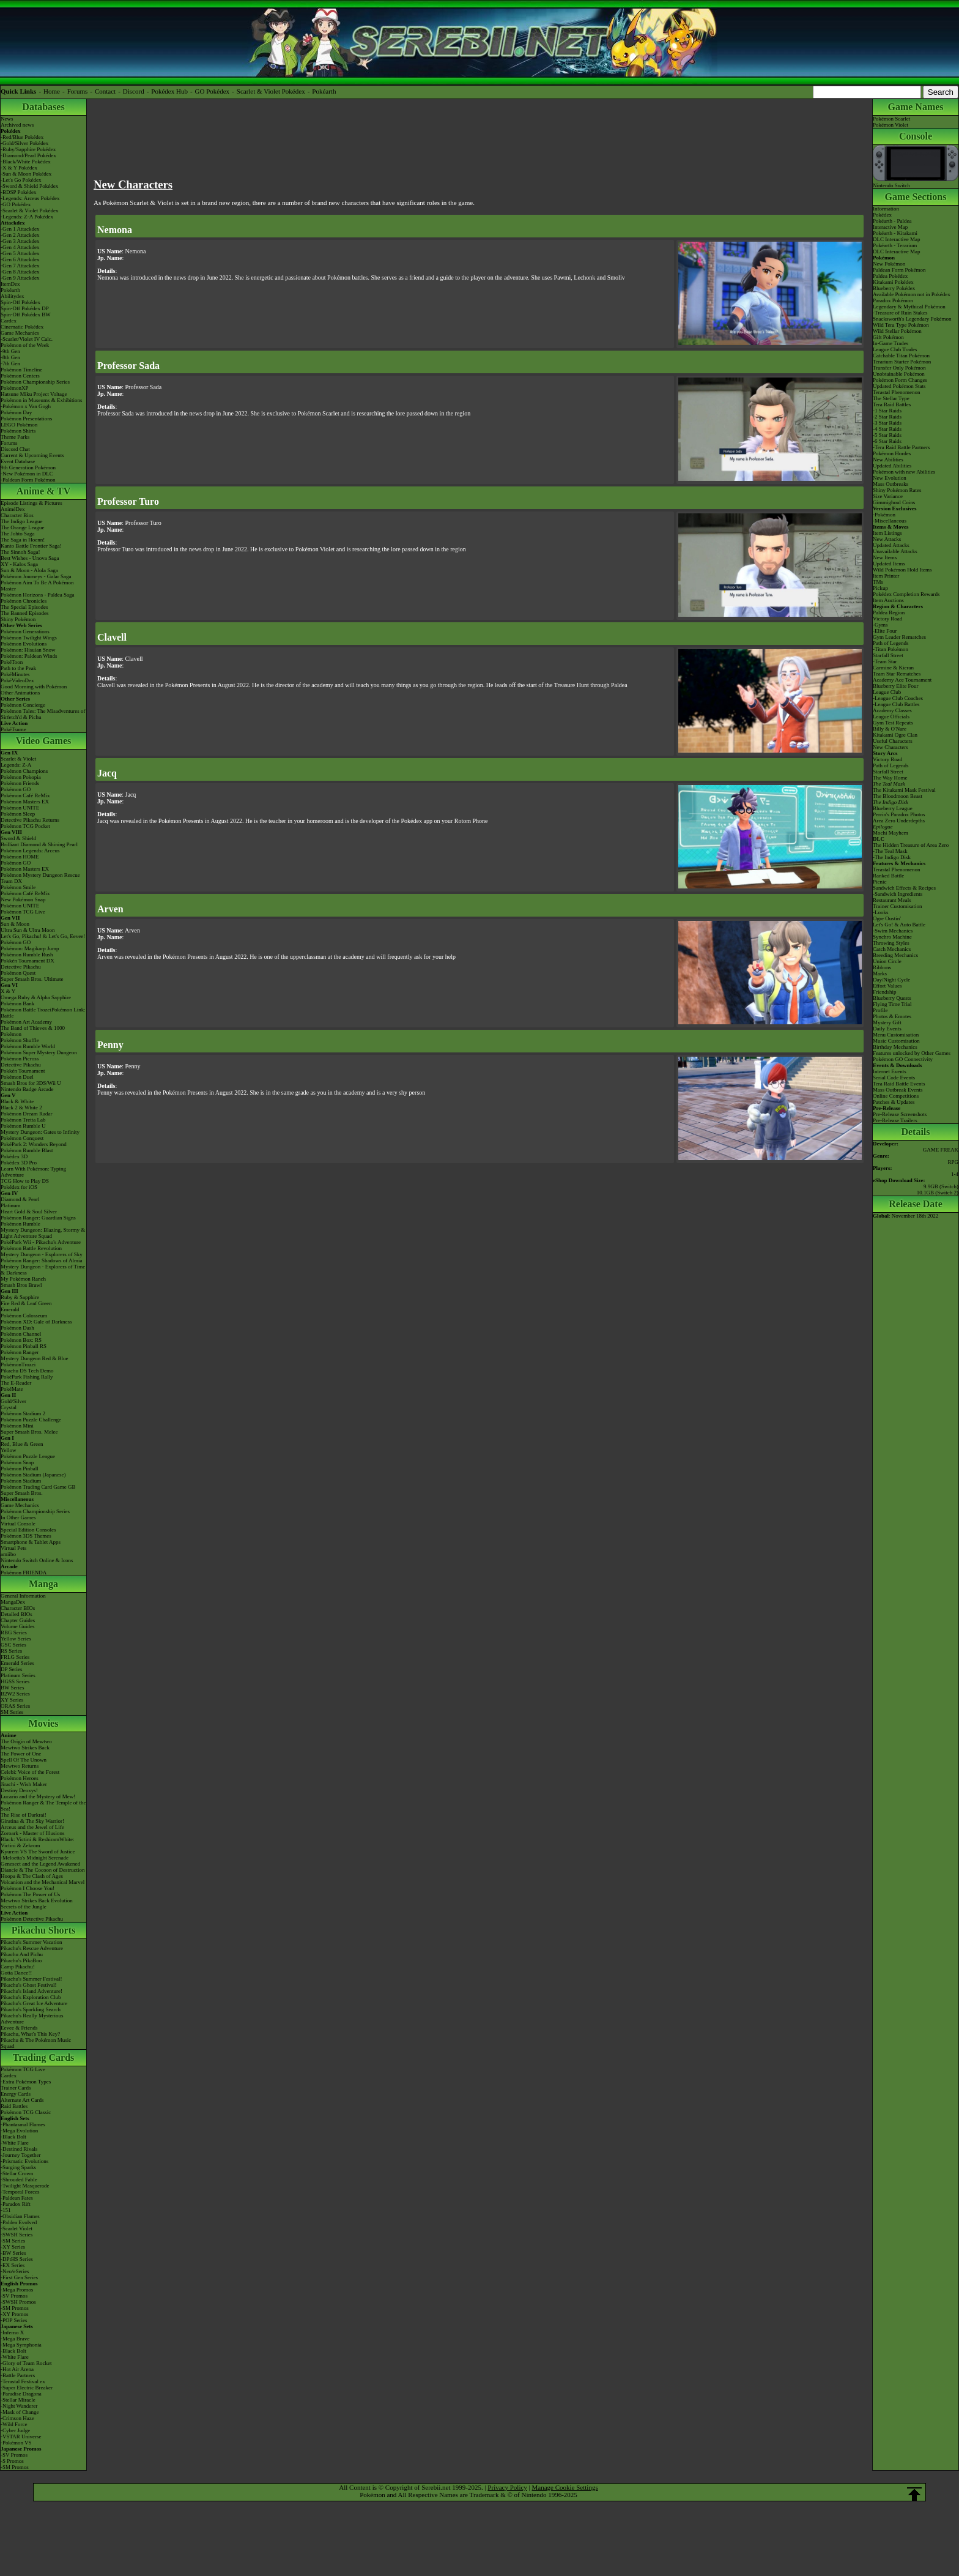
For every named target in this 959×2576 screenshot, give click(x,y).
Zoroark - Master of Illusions (32, 1833)
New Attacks (887, 539)
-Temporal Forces (20, 2192)
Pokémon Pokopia (21, 777)
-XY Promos (14, 2314)
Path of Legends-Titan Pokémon (891, 646)
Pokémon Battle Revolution (31, 1248)
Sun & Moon (15, 924)
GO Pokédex (212, 91)
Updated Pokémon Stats (899, 386)
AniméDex (13, 509)
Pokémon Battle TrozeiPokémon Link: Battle (43, 1013)
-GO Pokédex (16, 204)
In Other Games (18, 1517)
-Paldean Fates (17, 2198)
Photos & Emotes (892, 1016)
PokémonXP (15, 388)
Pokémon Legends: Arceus (30, 850)
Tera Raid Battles (892, 404)
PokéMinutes (15, 674)
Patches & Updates (893, 1102)
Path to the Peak (18, 668)
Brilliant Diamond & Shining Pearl (39, 844)
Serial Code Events (894, 1077)
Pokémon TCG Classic (26, 2112)
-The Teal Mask (890, 851)
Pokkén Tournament (23, 1071)
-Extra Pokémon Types (26, 2082)
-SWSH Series (16, 2235)
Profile (880, 1010)
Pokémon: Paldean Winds (29, 656)
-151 (6, 2210)
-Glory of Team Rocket (26, 2363)
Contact (105, 91)
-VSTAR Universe (21, 2436)
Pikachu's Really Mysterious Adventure (32, 2018)
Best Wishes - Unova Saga (30, 558)
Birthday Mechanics (895, 1047)
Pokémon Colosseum (24, 1315)
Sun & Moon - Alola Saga (29, 570)
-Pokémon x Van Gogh (26, 406)
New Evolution (889, 478)
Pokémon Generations (25, 631)
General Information (23, 1596)
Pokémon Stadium (21, 1481)
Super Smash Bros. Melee (29, 1432)
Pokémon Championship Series (35, 382)
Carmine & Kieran (893, 667)
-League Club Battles (896, 704)
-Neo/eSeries (15, 2271)
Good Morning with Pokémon (34, 686)
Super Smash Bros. (22, 1493)
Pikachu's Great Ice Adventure (34, 2003)
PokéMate (12, 1389)
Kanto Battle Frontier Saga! (31, 546)
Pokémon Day (16, 412)
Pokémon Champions (24, 771)
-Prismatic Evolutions (24, 2161)
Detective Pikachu (21, 967)
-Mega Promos (17, 2290)
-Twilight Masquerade (25, 2186)
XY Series (12, 1700)
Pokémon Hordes (892, 453)
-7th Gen (10, 363)
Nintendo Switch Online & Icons (37, 1560)
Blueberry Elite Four (895, 686)
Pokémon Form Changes (900, 380)
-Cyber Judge (15, 2430)
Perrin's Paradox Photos (899, 814)
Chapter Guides (18, 1620)
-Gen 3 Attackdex (20, 241)
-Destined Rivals (19, 2149)
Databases (43, 107)
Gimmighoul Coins (894, 502)
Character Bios (17, 515)
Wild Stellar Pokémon (897, 331)
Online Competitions (896, 1096)
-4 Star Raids (887, 429)
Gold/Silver (13, 1401)
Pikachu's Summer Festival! (31, 1979)
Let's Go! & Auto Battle (899, 924)
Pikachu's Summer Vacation (31, 1942)
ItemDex (10, 284)
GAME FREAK (940, 1150)
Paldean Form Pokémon (899, 270)
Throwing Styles (891, 943)
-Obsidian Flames (20, 2216)
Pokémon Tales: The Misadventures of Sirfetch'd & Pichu (43, 714)
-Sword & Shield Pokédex (29, 186)
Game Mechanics (20, 333)
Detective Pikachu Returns (30, 820)
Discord (133, 91)
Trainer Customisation (897, 906)
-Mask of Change (20, 2412)
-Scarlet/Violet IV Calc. (27, 339)
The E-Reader (16, 1383)
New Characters (890, 747)
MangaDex (13, 1602)
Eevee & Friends (19, 2028)
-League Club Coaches (898, 698)
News (7, 119)
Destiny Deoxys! (19, 1790)
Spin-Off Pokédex (20, 302)
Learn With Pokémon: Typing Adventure (33, 1172)
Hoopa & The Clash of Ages (32, 1876)
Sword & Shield (18, 838)
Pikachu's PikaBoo (21, 1960)
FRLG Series (15, 1657)
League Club (887, 692)
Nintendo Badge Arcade (27, 1089)
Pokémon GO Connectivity (903, 1059)
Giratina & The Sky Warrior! (32, 1821)
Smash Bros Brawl (21, 1285)
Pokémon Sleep (18, 814)
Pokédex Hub (169, 91)
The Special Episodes (24, 607)
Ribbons (882, 967)
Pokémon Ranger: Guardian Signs (38, 1218)
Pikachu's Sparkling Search (31, 2009)
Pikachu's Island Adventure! (31, 1991)
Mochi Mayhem (890, 833)
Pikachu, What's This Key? (30, 2034)
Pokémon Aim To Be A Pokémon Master (37, 585)
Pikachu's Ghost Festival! (29, 1985)
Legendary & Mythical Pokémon (909, 306)
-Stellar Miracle (18, 2400)
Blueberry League (893, 808)
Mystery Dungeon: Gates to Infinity (40, 1132)
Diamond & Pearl (20, 1199)
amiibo (8, 1554)
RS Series (11, 1651)
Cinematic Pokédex (22, 327)
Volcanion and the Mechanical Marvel (42, 1882)
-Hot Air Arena (17, 2369)
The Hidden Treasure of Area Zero (911, 845)
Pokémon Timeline (21, 370)
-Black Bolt (13, 2137)
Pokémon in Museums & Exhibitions (42, 400)
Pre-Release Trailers (895, 1120)
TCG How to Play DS (25, 1181)
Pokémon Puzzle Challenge (31, 1419)
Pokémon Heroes (20, 1778)
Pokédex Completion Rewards (906, 594)
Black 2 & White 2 (21, 1107)
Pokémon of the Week (25, 345)
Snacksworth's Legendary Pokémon (912, 319)
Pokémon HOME (20, 857)
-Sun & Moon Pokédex (26, 174)
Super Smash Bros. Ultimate (32, 979)
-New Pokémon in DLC (27, 474)
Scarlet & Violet (18, 759)
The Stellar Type (891, 398)
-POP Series (14, 2320)
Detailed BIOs (16, 1614)
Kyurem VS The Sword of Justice (38, 1851)
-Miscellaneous (889, 521)
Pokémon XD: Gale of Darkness (36, 1322)
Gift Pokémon (888, 337)
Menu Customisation (896, 1035)
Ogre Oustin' (887, 918)
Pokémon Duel (17, 1077)
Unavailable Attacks (895, 551)
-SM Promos (15, 2308)
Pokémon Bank (17, 1003)
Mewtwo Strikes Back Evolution (37, 1900)
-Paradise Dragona (21, 2394)
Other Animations (20, 693)
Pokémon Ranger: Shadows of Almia (42, 1260)
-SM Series (13, 2241)
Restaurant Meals (892, 900)
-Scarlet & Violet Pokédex (30, 210)
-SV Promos (14, 2296)
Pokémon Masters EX (25, 801)
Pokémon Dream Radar (26, 1114)
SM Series (12, 1712)
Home (51, 91)
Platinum (11, 1205)
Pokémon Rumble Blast (27, 1150)
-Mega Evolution (19, 2130)
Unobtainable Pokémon (899, 374)
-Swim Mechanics (893, 931)
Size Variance (888, 496)
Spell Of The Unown (23, 1760)
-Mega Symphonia (21, 2345)
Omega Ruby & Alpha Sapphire (36, 997)
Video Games (44, 740)
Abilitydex (12, 296)
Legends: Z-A (16, 765)
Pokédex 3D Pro (19, 1163)
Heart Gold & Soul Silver (29, 1211)
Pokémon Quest (18, 973)
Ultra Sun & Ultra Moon (28, 930)
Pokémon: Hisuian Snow (28, 650)
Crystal (9, 1407)
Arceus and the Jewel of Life (32, 1827)
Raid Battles (14, 2106)
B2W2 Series (15, 1694)
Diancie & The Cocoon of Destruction (43, 1870)
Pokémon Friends (20, 783)
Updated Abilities (892, 466)
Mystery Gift (887, 1022)
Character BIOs (18, 1608)
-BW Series (13, 2253)
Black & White (17, 1101)
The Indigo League (21, 521)
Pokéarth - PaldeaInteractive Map (892, 224)
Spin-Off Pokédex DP (25, 308)
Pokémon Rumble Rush (27, 954)
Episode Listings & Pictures (31, 503)
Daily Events (887, 1029)
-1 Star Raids (887, 411)
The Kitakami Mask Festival (904, 790)
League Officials (891, 716)
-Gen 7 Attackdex (20, 265)
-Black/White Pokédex (26, 161)
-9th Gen (10, 351)
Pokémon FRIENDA (23, 1572)
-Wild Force (14, 2424)
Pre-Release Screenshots (900, 1114)
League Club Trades (895, 349)
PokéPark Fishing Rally (27, 1377)
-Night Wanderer (19, 2406)
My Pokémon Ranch (23, 1279)
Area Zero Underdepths (899, 820)
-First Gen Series (19, 2277)
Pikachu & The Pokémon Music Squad (36, 2043)
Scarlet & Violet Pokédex (271, 91)
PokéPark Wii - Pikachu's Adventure (41, 1242)
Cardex (9, 321)
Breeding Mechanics (895, 955)
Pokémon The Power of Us (30, 1894)
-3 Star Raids (887, 423)
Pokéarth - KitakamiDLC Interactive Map (896, 236)
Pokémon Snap (17, 1462)
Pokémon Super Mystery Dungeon (39, 1052)
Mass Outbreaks (890, 484)
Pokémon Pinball (20, 1468)
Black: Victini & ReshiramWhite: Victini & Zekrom (38, 1842)
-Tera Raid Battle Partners (901, 447)
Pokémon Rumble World (28, 1046)
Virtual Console (18, 1524)
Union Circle (887, 961)
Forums (77, 91)
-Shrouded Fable (19, 2179)
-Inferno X (12, 2332)
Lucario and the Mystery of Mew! (38, 1796)
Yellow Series (16, 1639)
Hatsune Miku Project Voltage (34, 394)
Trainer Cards (16, 2088)
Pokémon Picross (20, 1058)
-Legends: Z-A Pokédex (27, 217)
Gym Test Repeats (893, 723)
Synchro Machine (892, 937)
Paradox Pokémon (893, 300)
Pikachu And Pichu (22, 1954)
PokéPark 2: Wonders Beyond (34, 1144)
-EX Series (12, 2265)
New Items (885, 557)
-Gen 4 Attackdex (20, 247)
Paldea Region (889, 612)
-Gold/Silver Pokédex (24, 143)
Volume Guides (18, 1626)
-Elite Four (885, 631)
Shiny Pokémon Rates (897, 490)
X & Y (8, 991)
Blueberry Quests (892, 998)
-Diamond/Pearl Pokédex (28, 155)
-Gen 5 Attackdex (20, 253)
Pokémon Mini (17, 1426)
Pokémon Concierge (23, 705)
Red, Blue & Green (22, 1444)
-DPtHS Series (17, 2259)
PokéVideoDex (17, 680)
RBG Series (14, 1632)
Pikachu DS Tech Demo (27, 1371)
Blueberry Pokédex (894, 288)
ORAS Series (15, 1706)
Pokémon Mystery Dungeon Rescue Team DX (40, 878)
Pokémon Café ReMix (25, 795)
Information (886, 209)
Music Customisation (896, 1041)
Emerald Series (17, 1663)
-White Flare (15, 2143)
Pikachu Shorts (43, 1930)
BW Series (12, 1687)
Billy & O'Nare (889, 729)
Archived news (17, 125)
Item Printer (886, 576)
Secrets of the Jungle (23, 1907)
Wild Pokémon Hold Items (902, 570)
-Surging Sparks (18, 2167)
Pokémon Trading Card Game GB (38, 1487)
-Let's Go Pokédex (21, 180)
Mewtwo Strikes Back (25, 1747)
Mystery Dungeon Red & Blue (34, 1358)
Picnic (880, 882)
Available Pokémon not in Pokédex (911, 294)
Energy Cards (16, 2094)
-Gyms (880, 625)
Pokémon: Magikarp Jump (30, 948)
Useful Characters (893, 741)
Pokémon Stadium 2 (23, 1413)
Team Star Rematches (896, 674)
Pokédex (882, 215)
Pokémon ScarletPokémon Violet (891, 122)
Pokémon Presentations (26, 418)
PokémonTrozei (18, 1364)
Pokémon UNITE (20, 808)
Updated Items (889, 563)
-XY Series (13, 2247)
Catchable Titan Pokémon (901, 355)
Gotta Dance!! (16, 1973)
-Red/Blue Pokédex (22, 137)
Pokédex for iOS (19, 1187)
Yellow (9, 1450)
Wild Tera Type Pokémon (901, 325)
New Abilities (888, 459)
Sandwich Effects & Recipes (904, 888)
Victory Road (887, 619)
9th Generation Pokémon (28, 467)
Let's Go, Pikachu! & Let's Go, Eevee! (43, 936)
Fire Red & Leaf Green (26, 1303)
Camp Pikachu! (18, 1967)
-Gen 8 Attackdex (20, 272)
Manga (43, 1584)
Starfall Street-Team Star (888, 658)
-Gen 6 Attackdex (20, 259)
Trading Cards (44, 2057)
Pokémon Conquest (22, 1138)
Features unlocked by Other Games (911, 1053)
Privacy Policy (507, 2487)
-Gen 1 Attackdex (20, 229)
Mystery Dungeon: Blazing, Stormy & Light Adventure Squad (43, 1233)
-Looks (881, 912)
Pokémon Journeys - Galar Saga (36, 576)
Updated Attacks (891, 545)
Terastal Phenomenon (896, 392)
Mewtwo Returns (20, 1766)
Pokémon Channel (21, 1334)
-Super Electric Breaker (27, 2387)
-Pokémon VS (16, 2443)
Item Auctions (888, 600)
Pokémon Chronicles (23, 601)
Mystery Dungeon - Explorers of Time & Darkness (43, 1270)
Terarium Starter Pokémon (902, 362)
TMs (878, 582)
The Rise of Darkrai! (23, 1815)
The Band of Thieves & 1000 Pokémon (33, 1031)
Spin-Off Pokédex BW (26, 314)
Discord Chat (15, 449)
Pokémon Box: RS (21, 1340)
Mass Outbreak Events (897, 1090)
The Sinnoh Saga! (20, 552)
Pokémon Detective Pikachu (32, 1919)
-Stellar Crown (17, 2173)
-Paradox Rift (16, 2204)
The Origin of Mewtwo (26, 1741)
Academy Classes (892, 710)
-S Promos (12, 2461)
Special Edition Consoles (28, 1530)
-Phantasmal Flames (23, 2124)
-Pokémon (884, 515)
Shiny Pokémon (18, 619)
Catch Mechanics (892, 949)
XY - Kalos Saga (19, 564)
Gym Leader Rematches (899, 637)
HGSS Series (15, 1681)
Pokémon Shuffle (20, 1040)
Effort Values (887, 986)
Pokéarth (324, 91)
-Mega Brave (15, 2339)
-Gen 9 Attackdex (20, 278)
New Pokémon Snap (23, 899)
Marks (880, 973)
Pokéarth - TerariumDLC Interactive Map (896, 248)
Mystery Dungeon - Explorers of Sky (42, 1254)
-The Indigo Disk (892, 857)
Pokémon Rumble (20, 1224)
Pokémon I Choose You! (27, 1888)
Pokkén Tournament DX (27, 961)
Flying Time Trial (892, 1004)
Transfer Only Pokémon (899, 368)
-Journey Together (20, 2155)
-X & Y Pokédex (19, 168)
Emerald (10, 1309)
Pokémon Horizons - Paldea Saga (37, 595)
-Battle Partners (18, 2375)
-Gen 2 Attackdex (20, 235)
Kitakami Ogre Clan (895, 735)
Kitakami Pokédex (893, 282)
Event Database (18, 461)
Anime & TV (44, 491)
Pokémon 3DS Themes (26, 1536)
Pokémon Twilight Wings (29, 638)
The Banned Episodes (24, 613)
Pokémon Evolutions (23, 644)
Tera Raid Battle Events (899, 1084)
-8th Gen (10, 357)
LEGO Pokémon (19, 425)
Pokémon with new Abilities (904, 472)
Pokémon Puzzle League (28, 1456)
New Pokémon (889, 264)
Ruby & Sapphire (20, 1297)
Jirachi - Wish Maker (24, 1784)
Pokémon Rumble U (23, 1126)
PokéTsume (13, 729)
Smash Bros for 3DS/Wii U (31, 1083)
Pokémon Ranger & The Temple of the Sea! (43, 1806)
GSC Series (13, 1645)
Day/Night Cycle (891, 980)
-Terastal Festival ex (23, 2381)
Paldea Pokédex (890, 276)
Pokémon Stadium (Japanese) (33, 1475)
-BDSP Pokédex (18, 192)
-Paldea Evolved (19, 2222)
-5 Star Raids (887, 435)
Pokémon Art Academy (26, 1022)
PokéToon (12, 662)
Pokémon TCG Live (23, 912)
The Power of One (21, 1754)
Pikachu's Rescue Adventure (32, 1948)
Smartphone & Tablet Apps (31, 1542)
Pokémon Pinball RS (23, 1346)
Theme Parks (15, 437)
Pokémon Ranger (20, 1352)
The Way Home (890, 778)
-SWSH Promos (18, 2302)
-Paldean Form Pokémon (28, 480)
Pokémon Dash (17, 1328)
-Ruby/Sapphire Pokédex (28, 149)
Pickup (880, 588)
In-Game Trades (890, 343)
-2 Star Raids (887, 417)
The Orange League (22, 527)
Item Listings (887, 533)
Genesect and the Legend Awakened (40, 1864)
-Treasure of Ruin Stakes (900, 313)
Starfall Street (888, 772)
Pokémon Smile (18, 887)
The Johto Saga (18, 533)
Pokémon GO (16, 789)
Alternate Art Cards (22, 2100)
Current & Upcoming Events (32, 455)
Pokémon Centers (20, 376)
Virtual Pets (13, 1548)
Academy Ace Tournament (902, 680)
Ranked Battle (888, 876)
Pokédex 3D (14, 1156)
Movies (44, 1723)
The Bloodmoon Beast (897, 796)
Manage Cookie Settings (565, 2487)
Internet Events (889, 1071)
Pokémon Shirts (18, 431)
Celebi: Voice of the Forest (30, 1772)
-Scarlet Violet (16, 2228)
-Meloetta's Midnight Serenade (34, 1858)
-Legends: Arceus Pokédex (30, 198)
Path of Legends (891, 765)
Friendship (885, 992)
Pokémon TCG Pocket (25, 826)
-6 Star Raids (887, 441)
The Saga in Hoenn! (23, 540)
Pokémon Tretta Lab (23, 1120)
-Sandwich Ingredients (897, 894)
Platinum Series (18, 1675)
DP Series (11, 1669)
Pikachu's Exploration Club (31, 1997)
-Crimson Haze (17, 2418)
